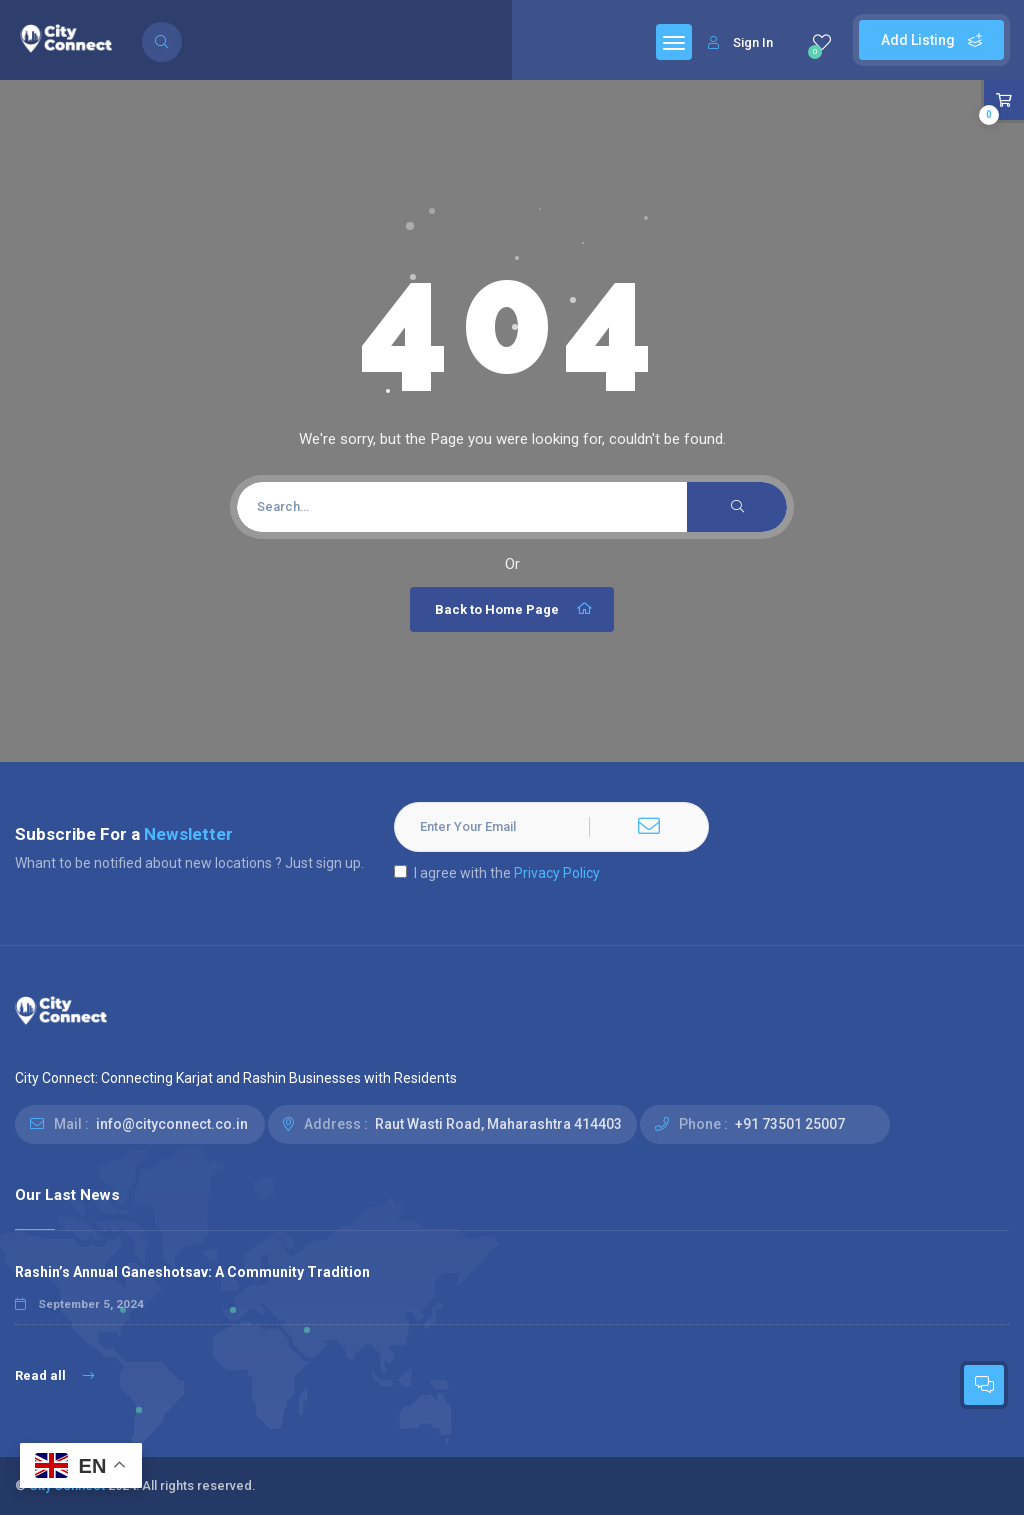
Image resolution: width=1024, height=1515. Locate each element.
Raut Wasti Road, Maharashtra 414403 (498, 1124)
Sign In (740, 42)
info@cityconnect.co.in (172, 1124)
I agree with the (497, 873)
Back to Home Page (514, 609)
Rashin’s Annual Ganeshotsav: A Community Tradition (192, 1272)
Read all (54, 1375)
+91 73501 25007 (790, 1124)
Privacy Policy (557, 873)
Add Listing (931, 40)
